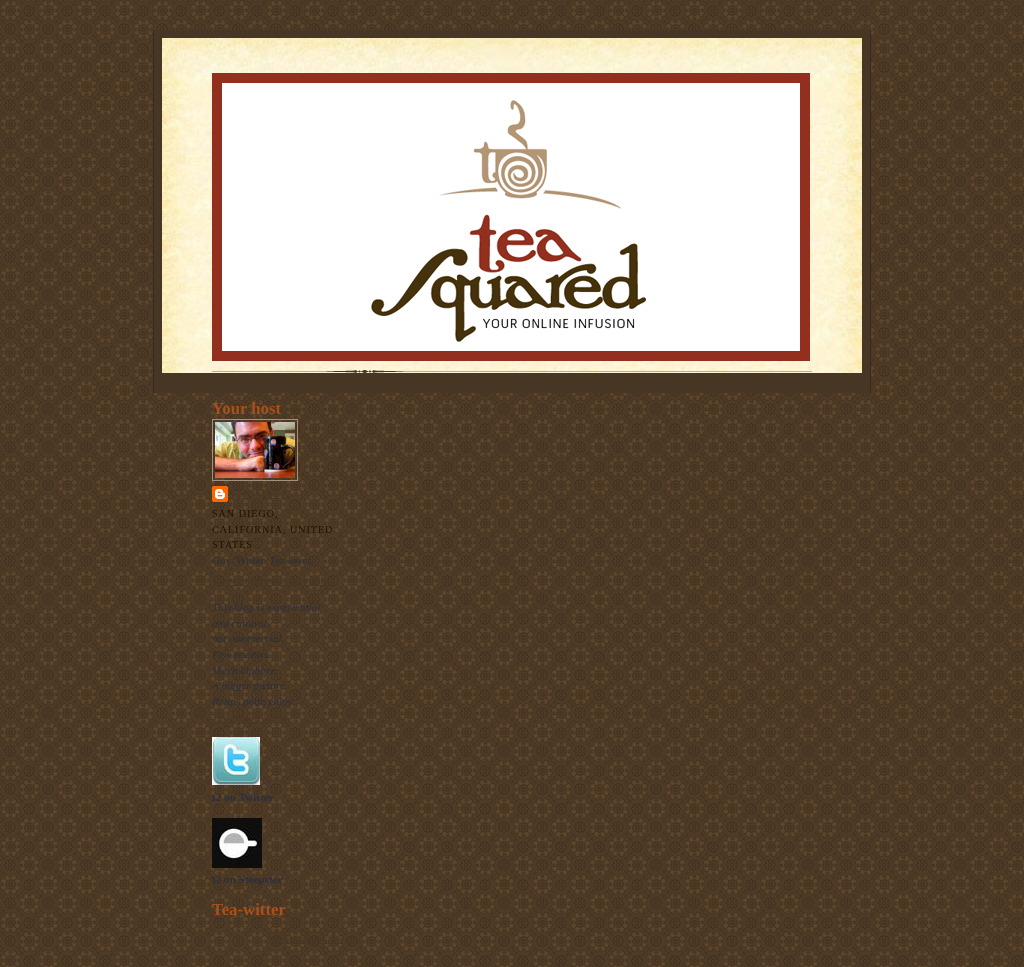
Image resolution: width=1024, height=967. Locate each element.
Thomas (256, 493)
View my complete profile (270, 580)
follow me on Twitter (315, 938)
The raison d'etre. (251, 717)
